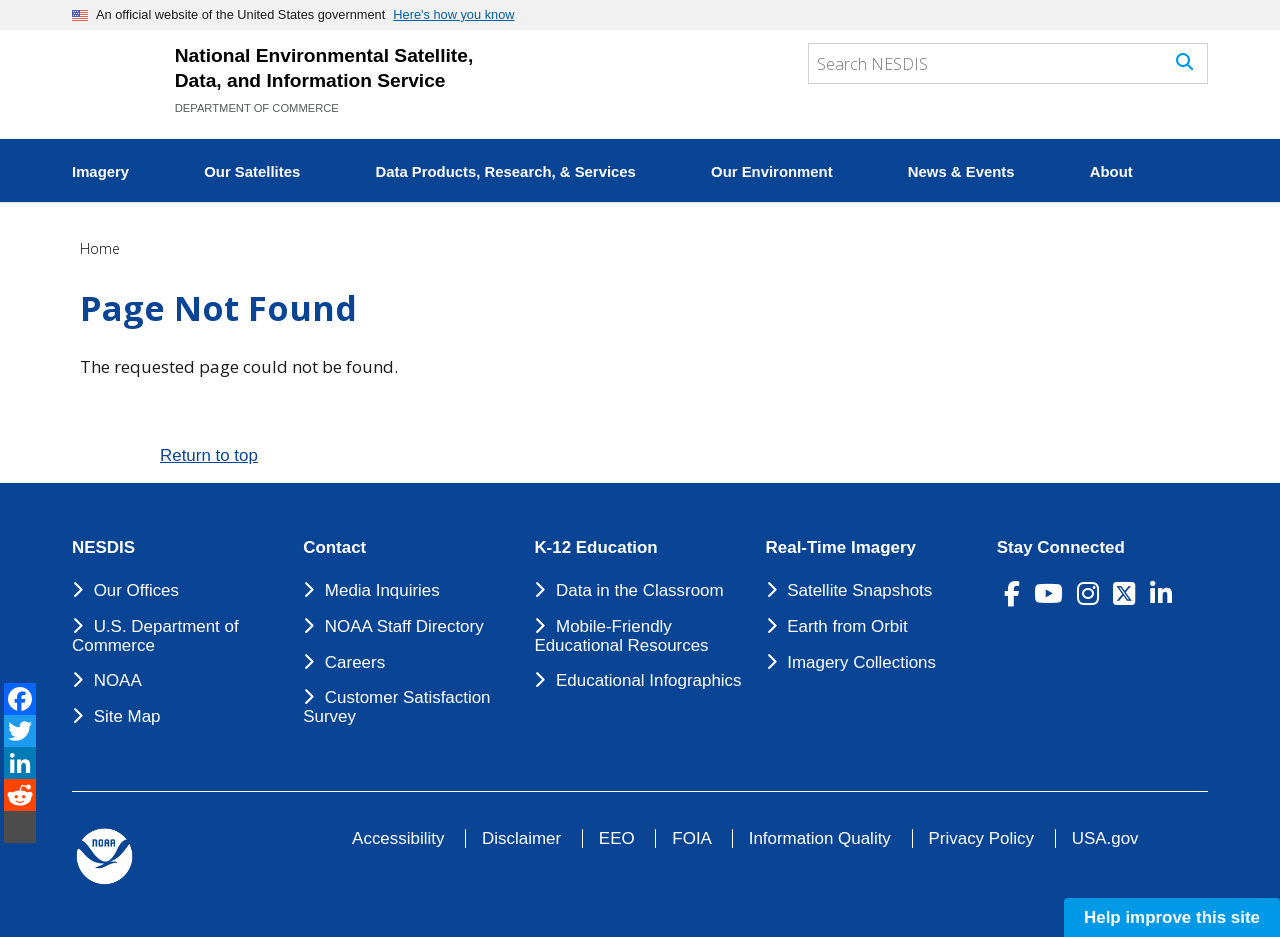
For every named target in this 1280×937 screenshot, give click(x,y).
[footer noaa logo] (104, 856)
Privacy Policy (981, 838)
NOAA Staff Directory (404, 626)
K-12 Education (595, 548)
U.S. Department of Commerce (155, 636)
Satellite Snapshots (859, 590)
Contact (334, 548)
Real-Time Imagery (841, 548)
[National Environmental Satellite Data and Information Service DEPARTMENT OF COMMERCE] (114, 81)
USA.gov (1105, 838)
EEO (617, 838)
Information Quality (820, 838)
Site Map (127, 716)
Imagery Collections (861, 662)
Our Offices (136, 590)
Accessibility (398, 838)
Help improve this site (1172, 917)
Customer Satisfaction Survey (396, 707)
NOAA (118, 680)
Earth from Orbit (847, 626)
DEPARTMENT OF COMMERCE (257, 108)
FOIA (691, 838)
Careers (355, 662)
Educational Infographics (649, 680)
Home (100, 248)
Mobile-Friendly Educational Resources (621, 636)
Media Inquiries (382, 590)
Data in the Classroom (640, 590)
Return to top (209, 455)
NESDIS (103, 548)
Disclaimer (521, 838)
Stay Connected (1061, 548)
